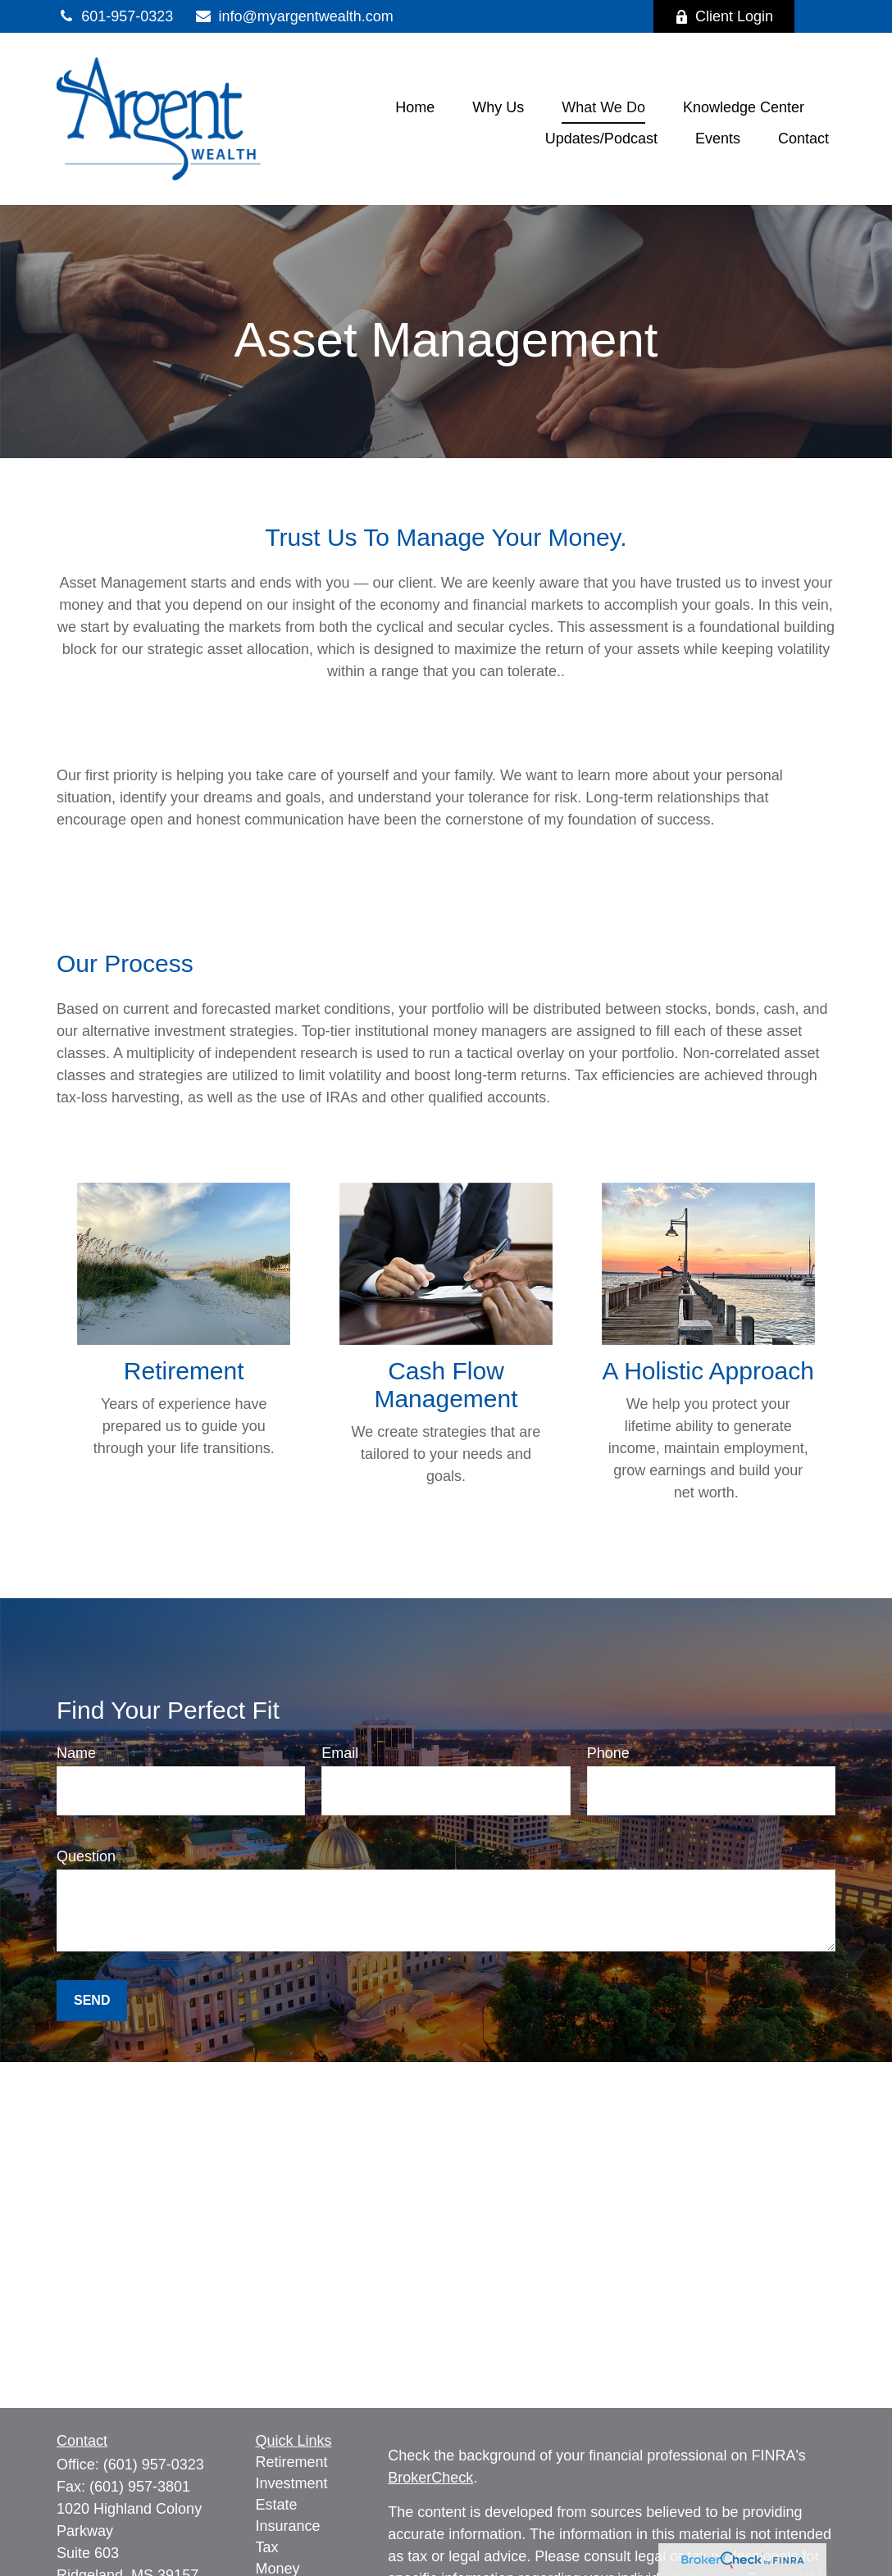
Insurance (288, 2526)
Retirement (292, 2462)
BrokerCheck (430, 2477)
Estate (277, 2504)
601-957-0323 (115, 16)
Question (86, 1856)
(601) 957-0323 (153, 2464)
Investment (292, 2483)
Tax (267, 2547)
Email (339, 1753)
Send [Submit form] (92, 2000)
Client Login (724, 16)
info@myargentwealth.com (293, 16)
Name (76, 1753)
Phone (608, 1753)
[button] (415, 107)
